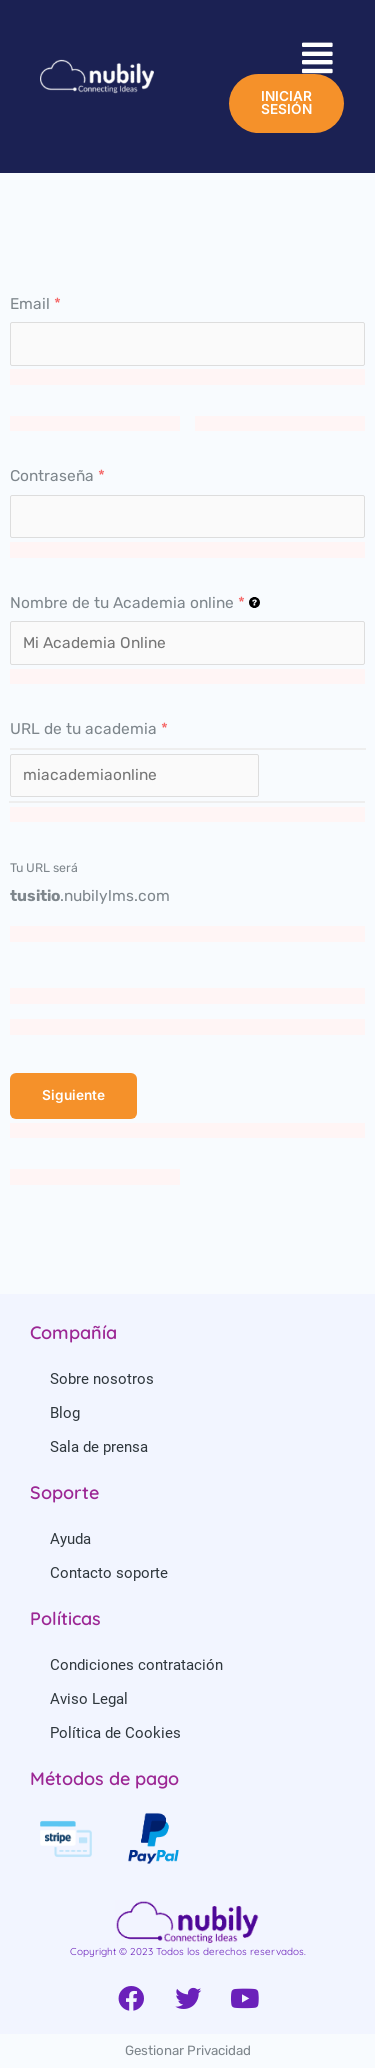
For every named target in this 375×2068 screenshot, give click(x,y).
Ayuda (70, 1539)
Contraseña (57, 476)
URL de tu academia (89, 729)
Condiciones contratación (136, 1665)
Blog (65, 1413)
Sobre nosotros (102, 1379)
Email (35, 304)
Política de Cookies (115, 1733)
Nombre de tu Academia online (135, 603)
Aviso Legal (89, 1699)
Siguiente (73, 1095)
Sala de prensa (99, 1447)
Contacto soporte (109, 1573)
